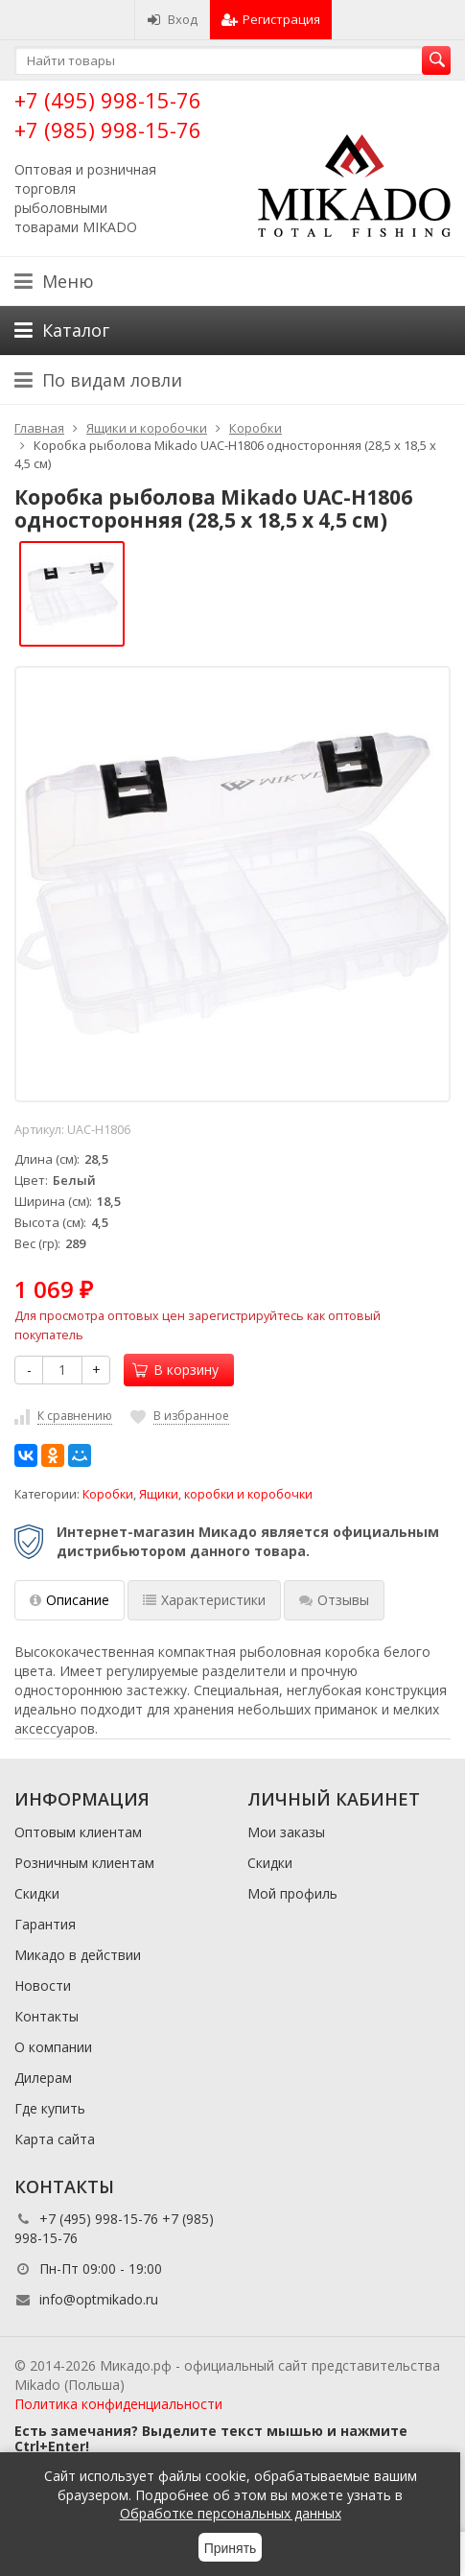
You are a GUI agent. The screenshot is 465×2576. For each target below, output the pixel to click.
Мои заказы (286, 1832)
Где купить (49, 2108)
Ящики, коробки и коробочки (226, 1494)
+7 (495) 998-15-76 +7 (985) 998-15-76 (107, 114)
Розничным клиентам (84, 1863)
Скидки (36, 1893)
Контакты (46, 2016)
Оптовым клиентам (78, 1832)
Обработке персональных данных (230, 2513)
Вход (172, 19)
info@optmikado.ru (98, 2299)
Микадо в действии (77, 1955)
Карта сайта (54, 2139)
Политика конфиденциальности (118, 2404)
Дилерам (43, 2077)
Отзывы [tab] (334, 1600)
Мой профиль (292, 1893)
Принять (230, 2548)
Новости (42, 1985)
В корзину (175, 1369)
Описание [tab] (69, 1600)
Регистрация (270, 19)
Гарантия (45, 1924)
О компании (53, 2047)
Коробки (107, 1494)
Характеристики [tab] (204, 1600)
